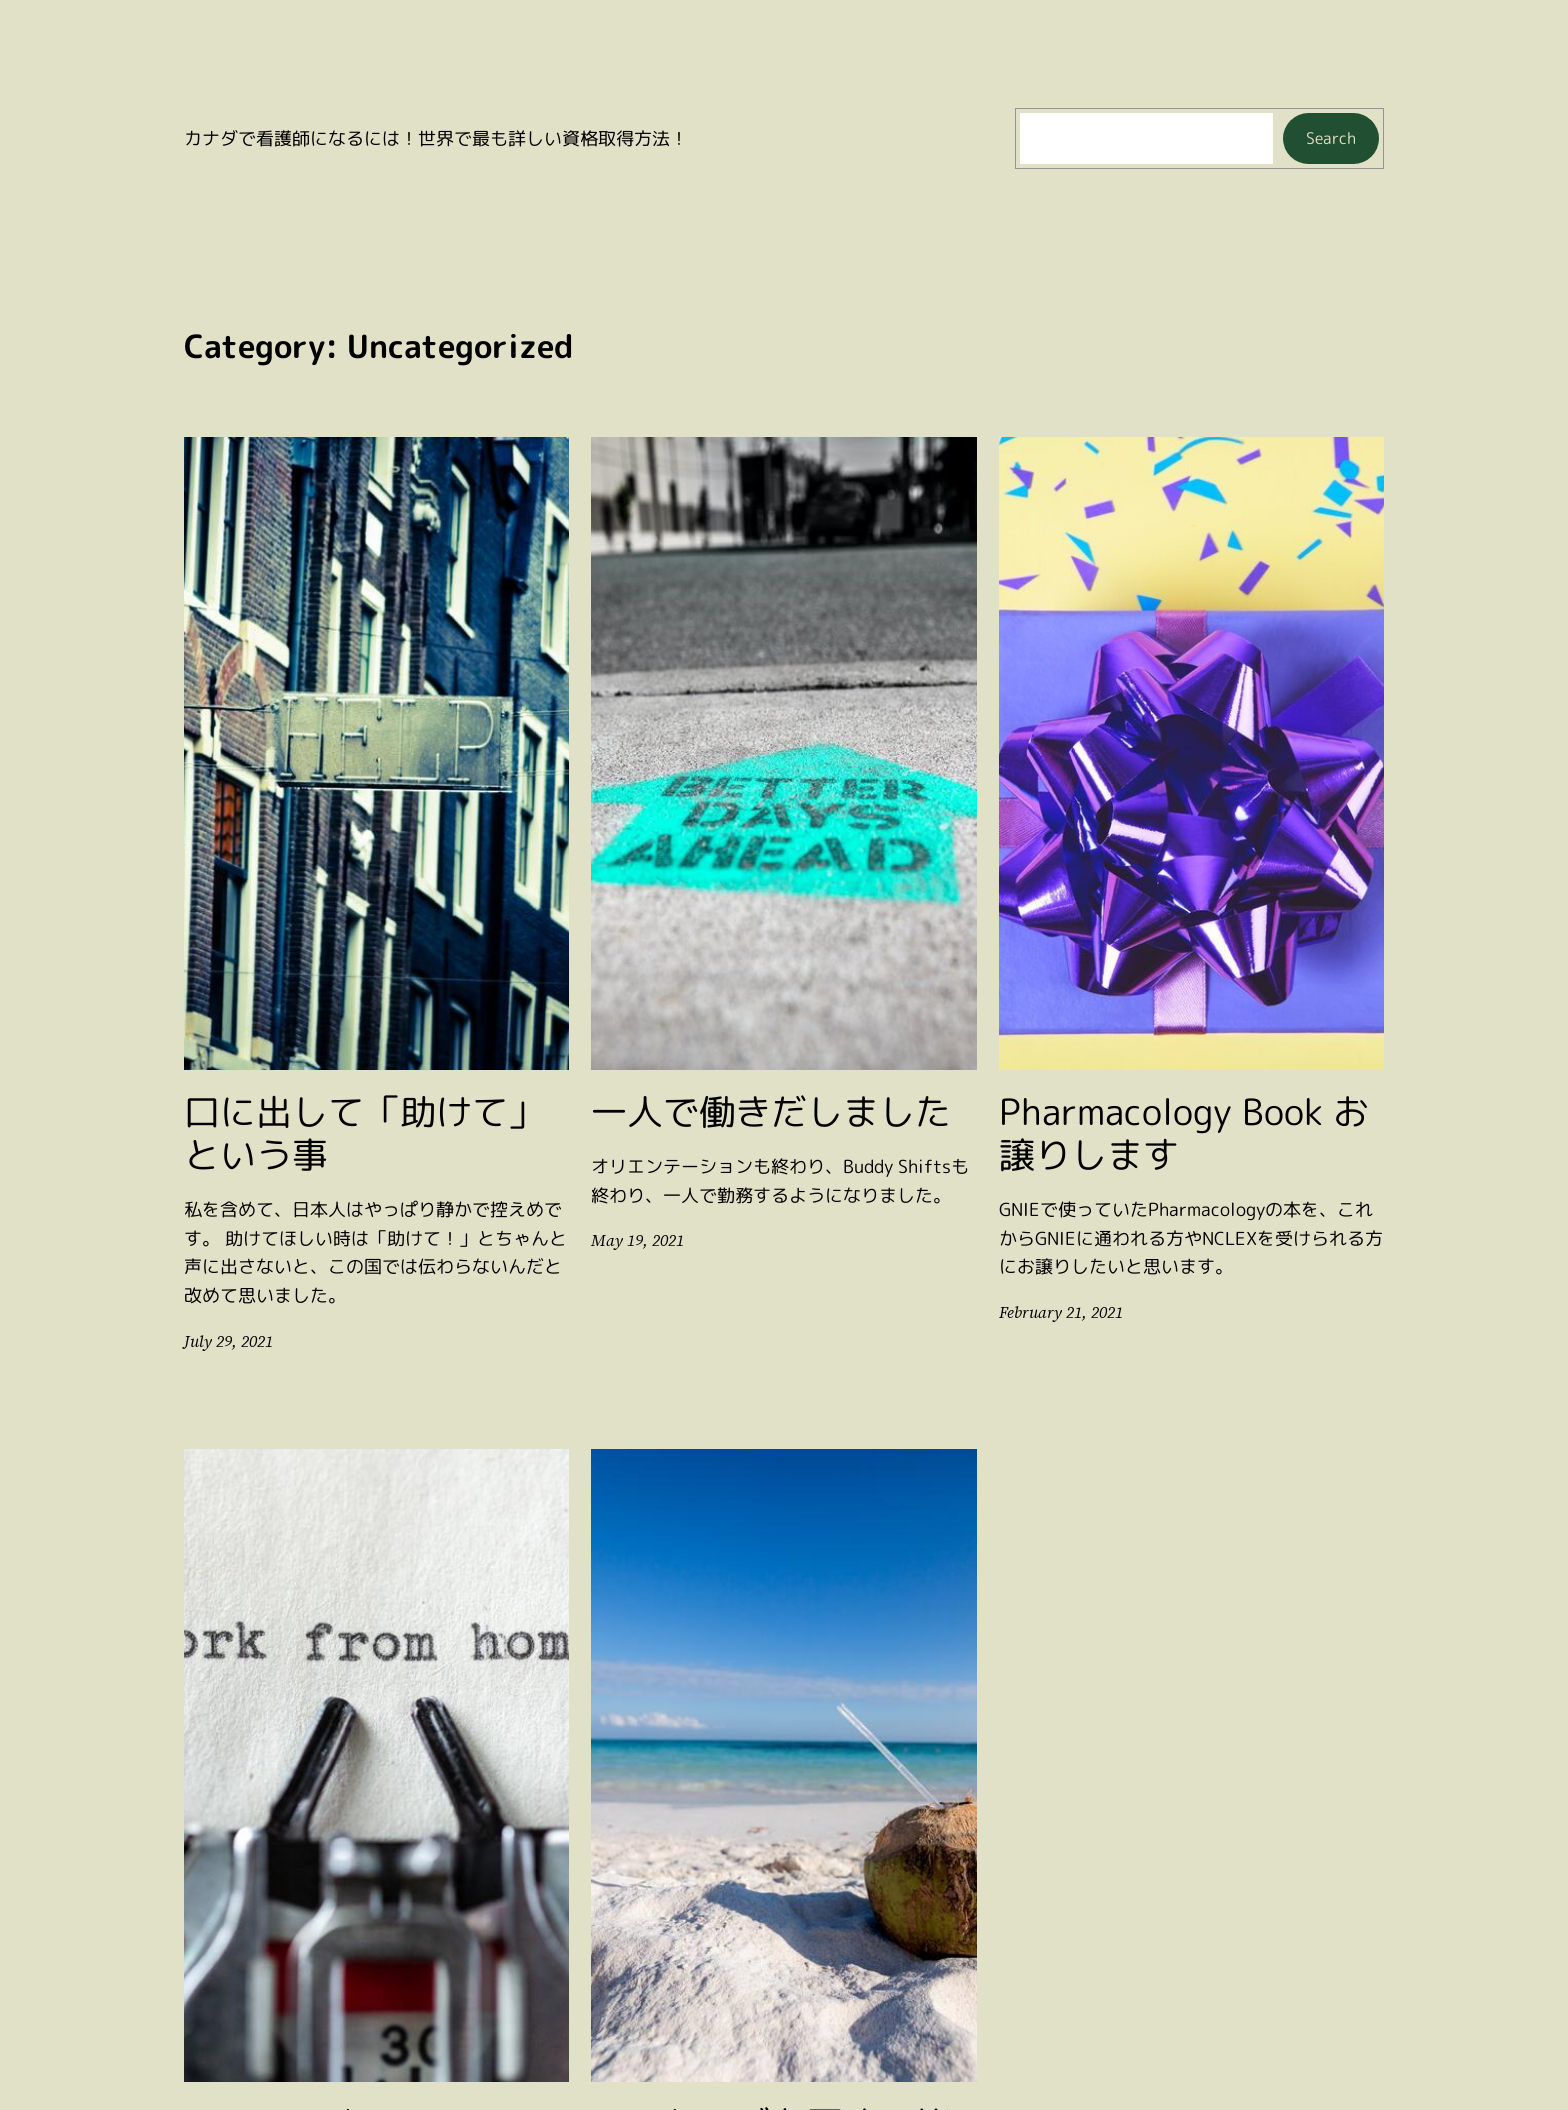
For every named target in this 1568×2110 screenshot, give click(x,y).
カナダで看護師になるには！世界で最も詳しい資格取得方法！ (436, 138)
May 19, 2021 (635, 1240)
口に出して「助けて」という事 (364, 1133)
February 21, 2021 (1059, 1312)
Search (1331, 138)
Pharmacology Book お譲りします (1184, 1133)
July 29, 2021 (227, 1341)
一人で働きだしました (771, 1111)
